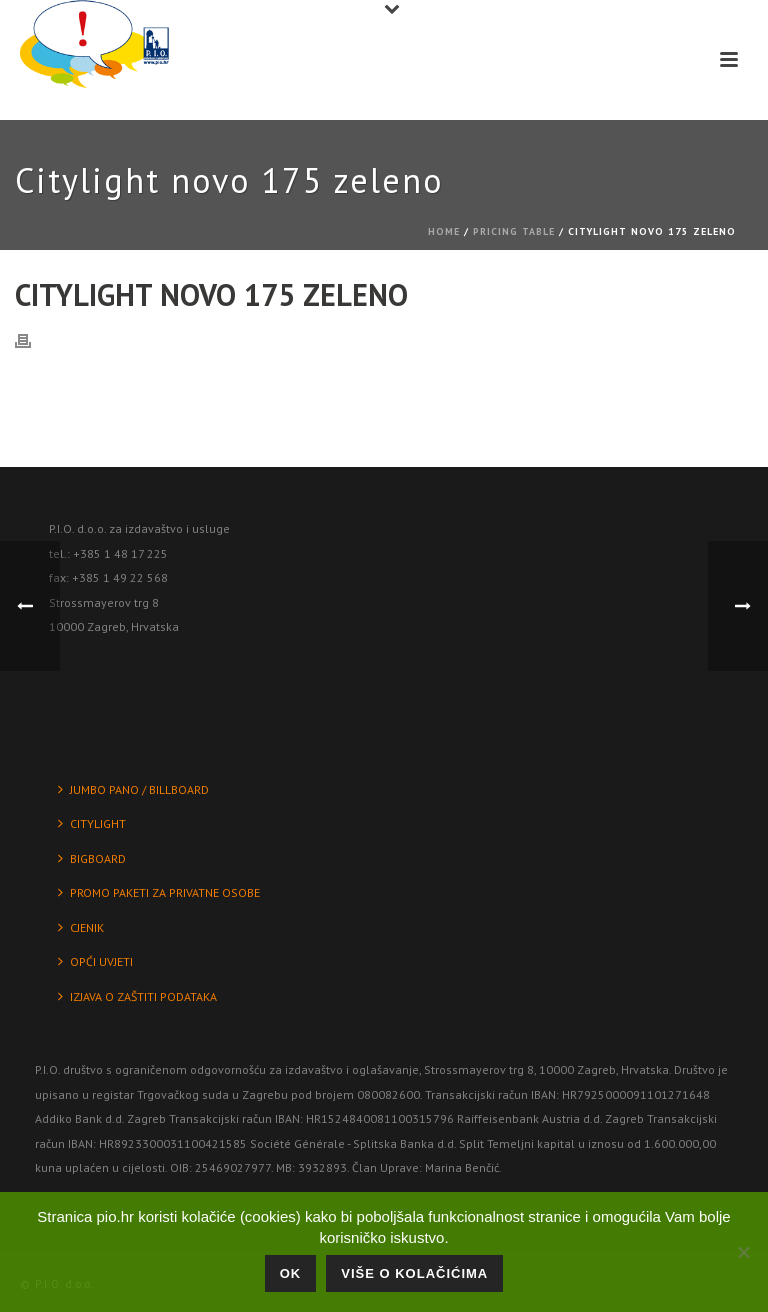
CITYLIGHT (92, 823)
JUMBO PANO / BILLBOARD (133, 789)
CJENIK (81, 927)
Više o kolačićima (414, 1273)
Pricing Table (514, 231)
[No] (743, 1252)
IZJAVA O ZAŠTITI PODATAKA (137, 996)
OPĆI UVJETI (95, 961)
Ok (291, 1273)
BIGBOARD (92, 858)
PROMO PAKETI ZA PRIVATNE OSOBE (159, 892)
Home (444, 231)
